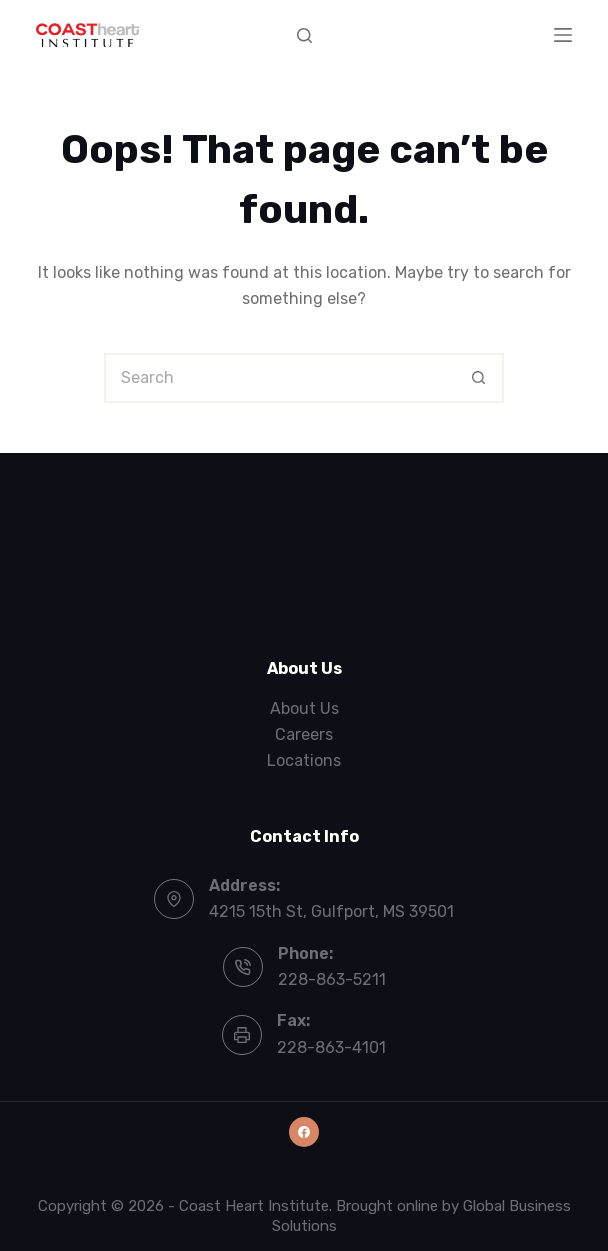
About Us (304, 708)
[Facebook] (304, 1132)
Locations (304, 760)
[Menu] (563, 35)
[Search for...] (279, 378)
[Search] (304, 35)
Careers (304, 734)
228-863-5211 (332, 979)
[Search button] (479, 378)
